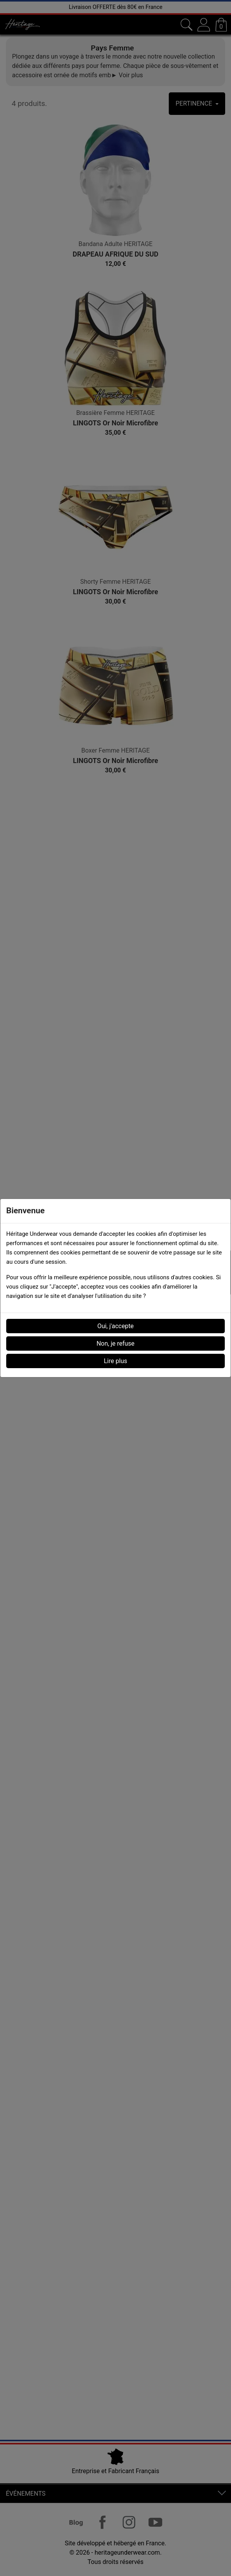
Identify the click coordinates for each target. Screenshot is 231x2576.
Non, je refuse (115, 1343)
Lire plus (115, 1361)
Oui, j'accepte (115, 1326)
